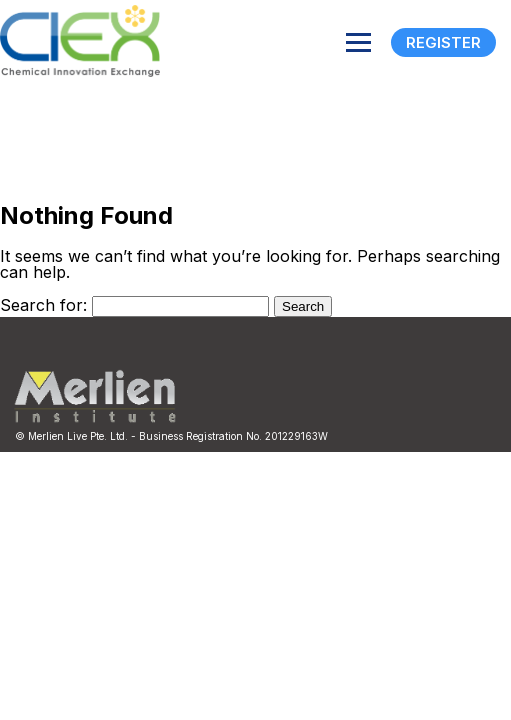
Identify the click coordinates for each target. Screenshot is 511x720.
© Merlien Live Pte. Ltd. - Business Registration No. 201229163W (171, 436)
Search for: (43, 305)
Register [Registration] (443, 42)
